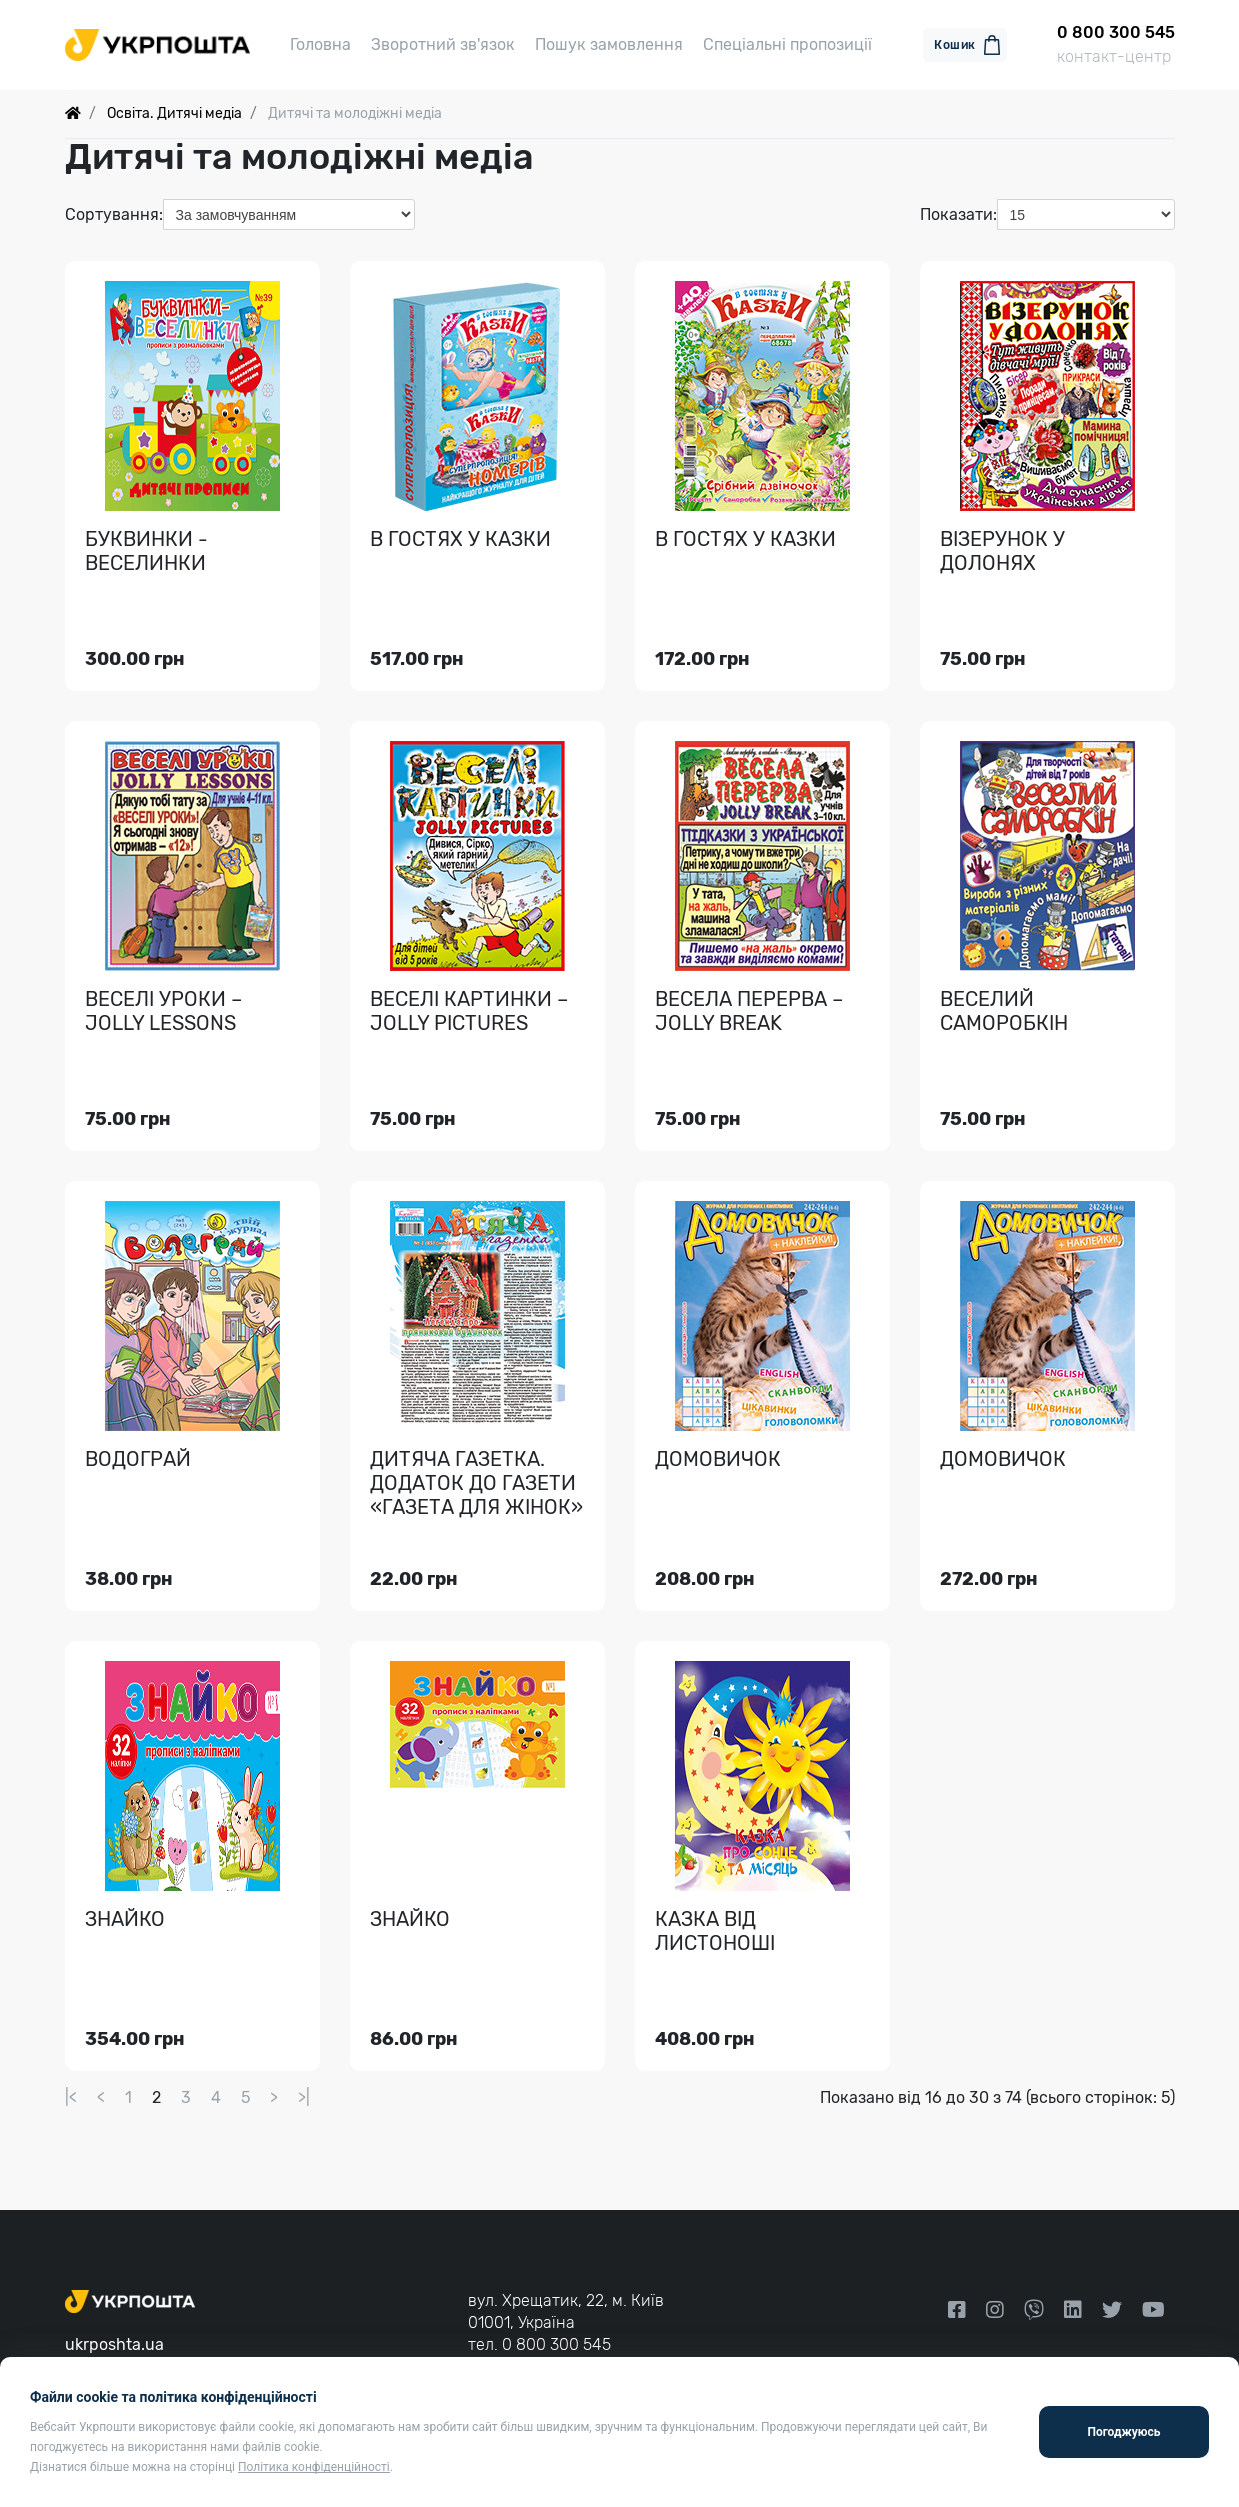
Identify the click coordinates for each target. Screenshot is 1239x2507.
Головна (320, 44)
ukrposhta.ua (114, 2344)
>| (304, 2097)
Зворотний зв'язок (443, 44)
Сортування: (114, 214)
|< (71, 2097)
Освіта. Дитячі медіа (174, 113)
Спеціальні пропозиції (787, 44)
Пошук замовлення (609, 44)
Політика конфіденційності (314, 2467)
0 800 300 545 (556, 2344)
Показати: (958, 214)
